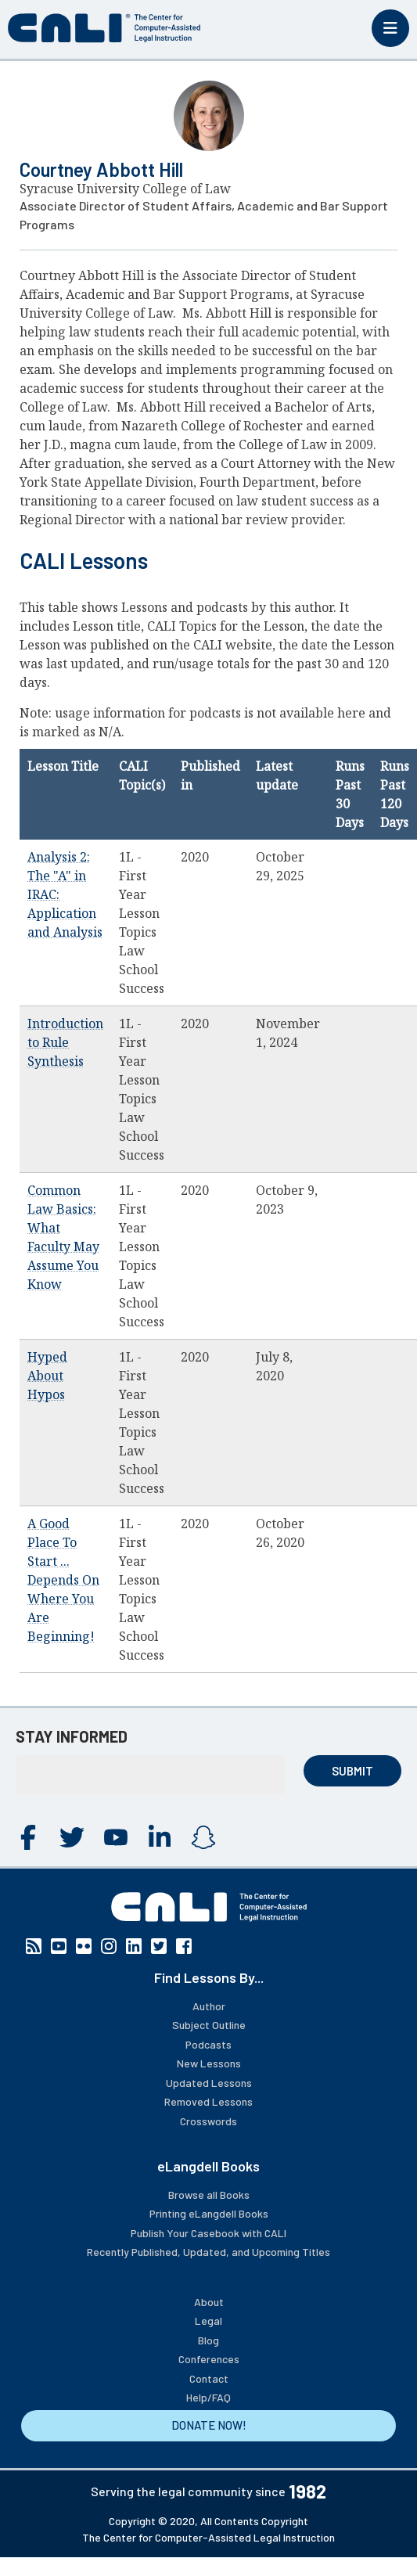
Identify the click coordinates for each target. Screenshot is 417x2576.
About (209, 2301)
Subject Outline (209, 2024)
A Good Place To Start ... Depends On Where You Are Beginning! (63, 1580)
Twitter (71, 1837)
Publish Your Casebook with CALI (208, 2233)
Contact (208, 2378)
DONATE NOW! (208, 2425)
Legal (208, 2320)
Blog (208, 2340)
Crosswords (208, 2121)
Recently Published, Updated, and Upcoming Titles (208, 2251)
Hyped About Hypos (47, 1375)
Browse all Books (209, 2194)
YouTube (115, 1837)
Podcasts (208, 2044)
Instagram (203, 1837)
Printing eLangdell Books (208, 2213)
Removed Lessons (208, 2101)
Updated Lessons (209, 2082)
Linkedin (159, 1837)
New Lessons (209, 2063)
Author (208, 2006)
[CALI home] (104, 28)
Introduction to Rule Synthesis (65, 1042)
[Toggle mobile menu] (390, 28)
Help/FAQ (208, 2397)
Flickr (84, 1946)
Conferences (208, 2359)
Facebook (28, 1837)
